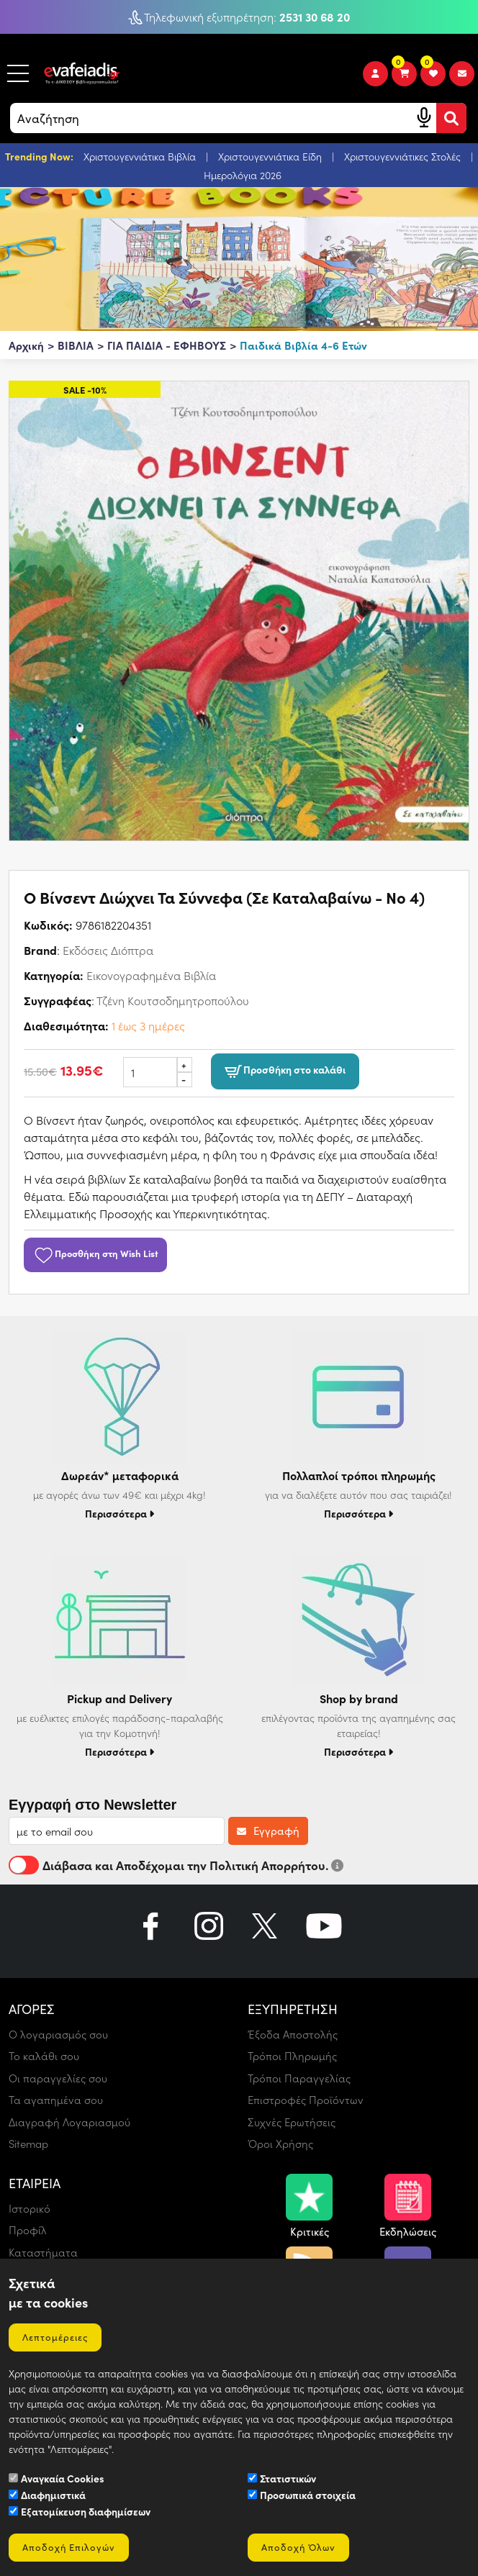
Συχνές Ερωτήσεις (291, 2122)
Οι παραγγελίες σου (58, 2078)
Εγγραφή (268, 1830)
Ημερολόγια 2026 (242, 175)
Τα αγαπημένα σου (56, 2099)
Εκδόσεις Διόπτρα (108, 950)
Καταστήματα (43, 2252)
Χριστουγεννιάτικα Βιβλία (141, 156)
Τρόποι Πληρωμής (292, 2056)
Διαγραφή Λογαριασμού (69, 2122)
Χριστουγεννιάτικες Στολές (404, 156)
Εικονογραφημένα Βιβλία (151, 975)
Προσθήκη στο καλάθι (285, 1071)
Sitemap (28, 2143)
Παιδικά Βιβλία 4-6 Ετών (303, 345)
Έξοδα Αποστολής (293, 2034)
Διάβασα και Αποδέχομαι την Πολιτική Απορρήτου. (176, 1865)
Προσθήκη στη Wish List (95, 1252)
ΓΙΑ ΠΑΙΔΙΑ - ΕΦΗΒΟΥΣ (166, 345)
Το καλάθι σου (44, 2056)
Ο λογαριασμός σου (58, 2034)
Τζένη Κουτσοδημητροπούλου (172, 1000)
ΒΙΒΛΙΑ (76, 345)
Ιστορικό (29, 2208)
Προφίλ (28, 2230)
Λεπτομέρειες (55, 2337)
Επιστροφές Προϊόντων (306, 2099)
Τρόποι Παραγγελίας (299, 2078)
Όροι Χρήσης (280, 2143)
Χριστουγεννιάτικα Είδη (271, 156)
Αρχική (26, 345)
